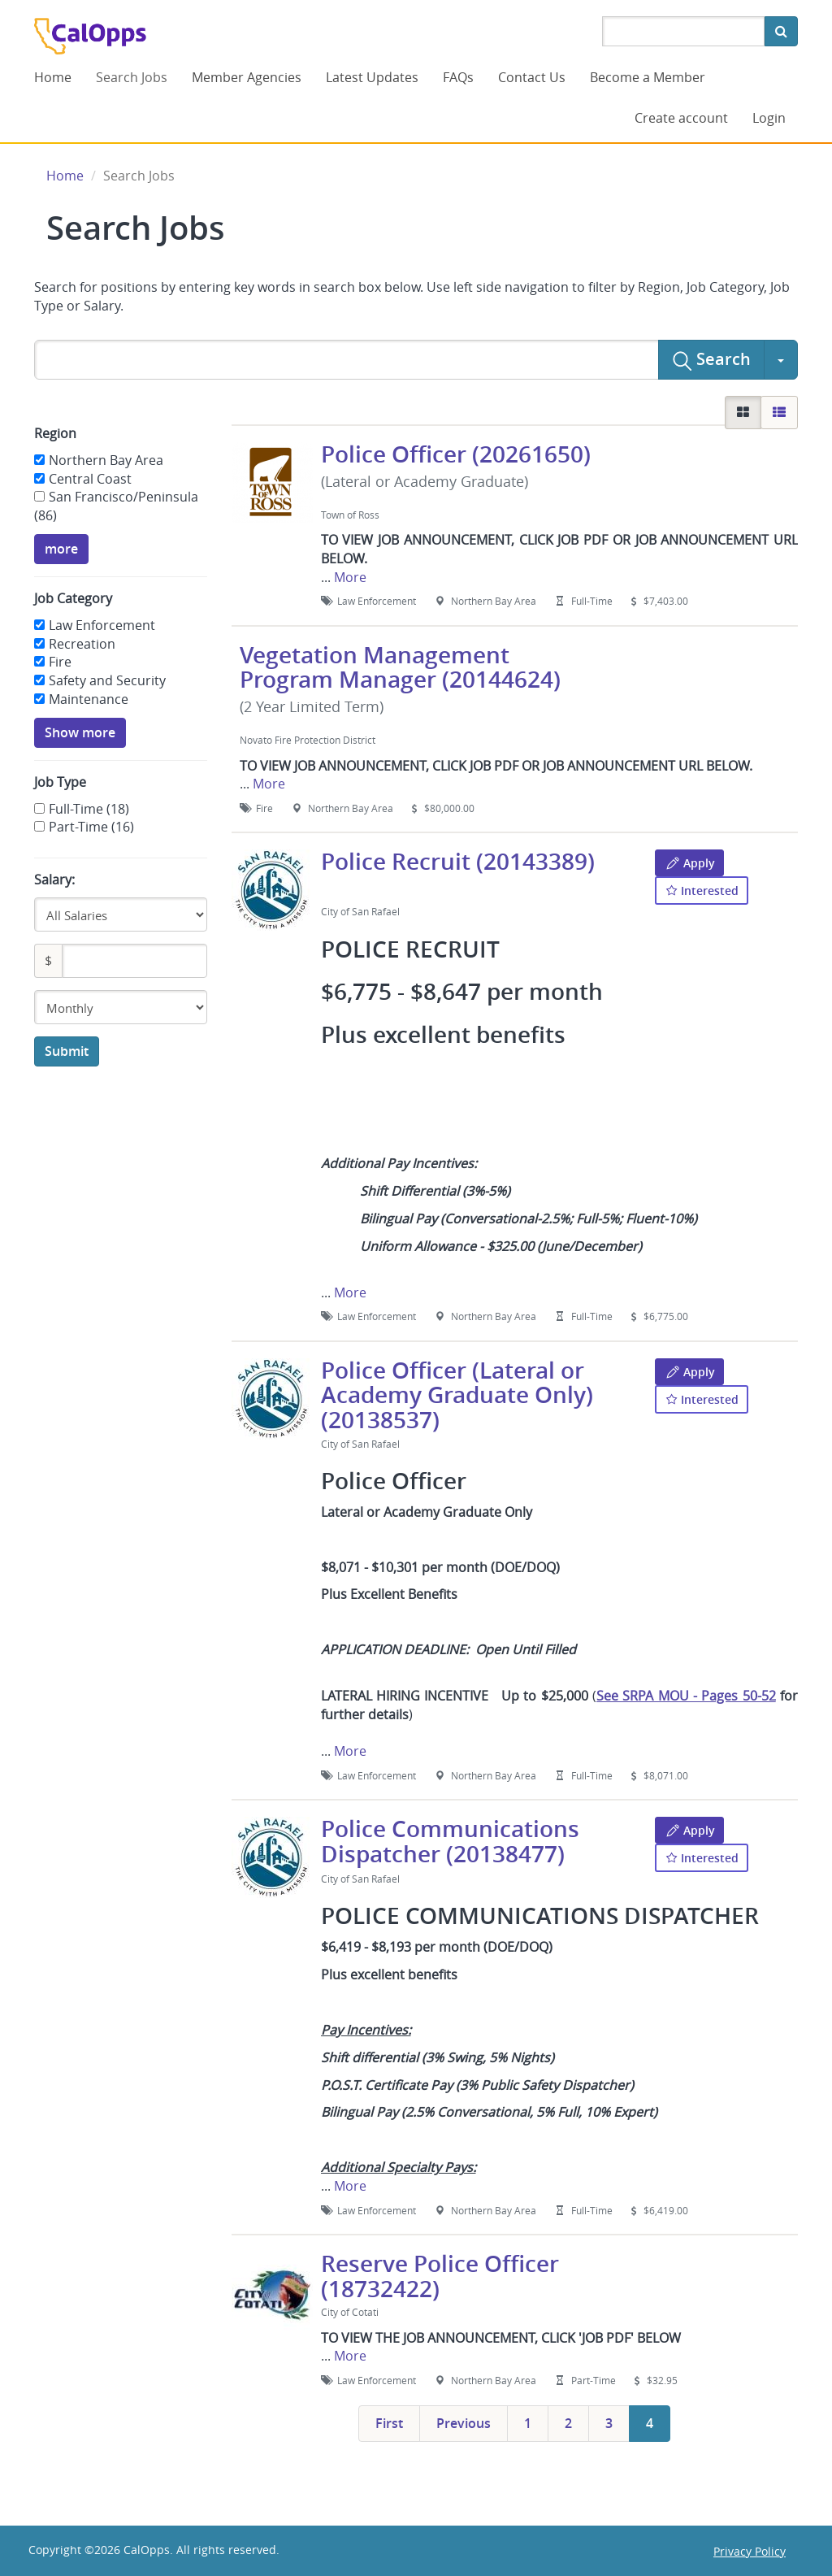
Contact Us (532, 77)
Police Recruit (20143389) (458, 861)
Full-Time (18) (89, 809)
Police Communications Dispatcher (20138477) (450, 1841)
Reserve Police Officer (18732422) (440, 2276)
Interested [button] (702, 890)
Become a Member (647, 77)
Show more (80, 732)
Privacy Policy (749, 2551)
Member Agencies (246, 77)
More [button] (350, 577)
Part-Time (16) (91, 827)
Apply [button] (689, 862)
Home (53, 77)
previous (463, 2423)
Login (769, 118)
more (61, 549)
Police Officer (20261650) (456, 454)
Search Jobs (131, 77)
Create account (681, 118)
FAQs (458, 77)
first (389, 2423)
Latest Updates (372, 77)
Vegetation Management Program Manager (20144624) (400, 667)
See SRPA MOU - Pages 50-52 (686, 1696)
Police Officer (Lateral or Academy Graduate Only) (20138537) (457, 1395)
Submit (67, 1051)
